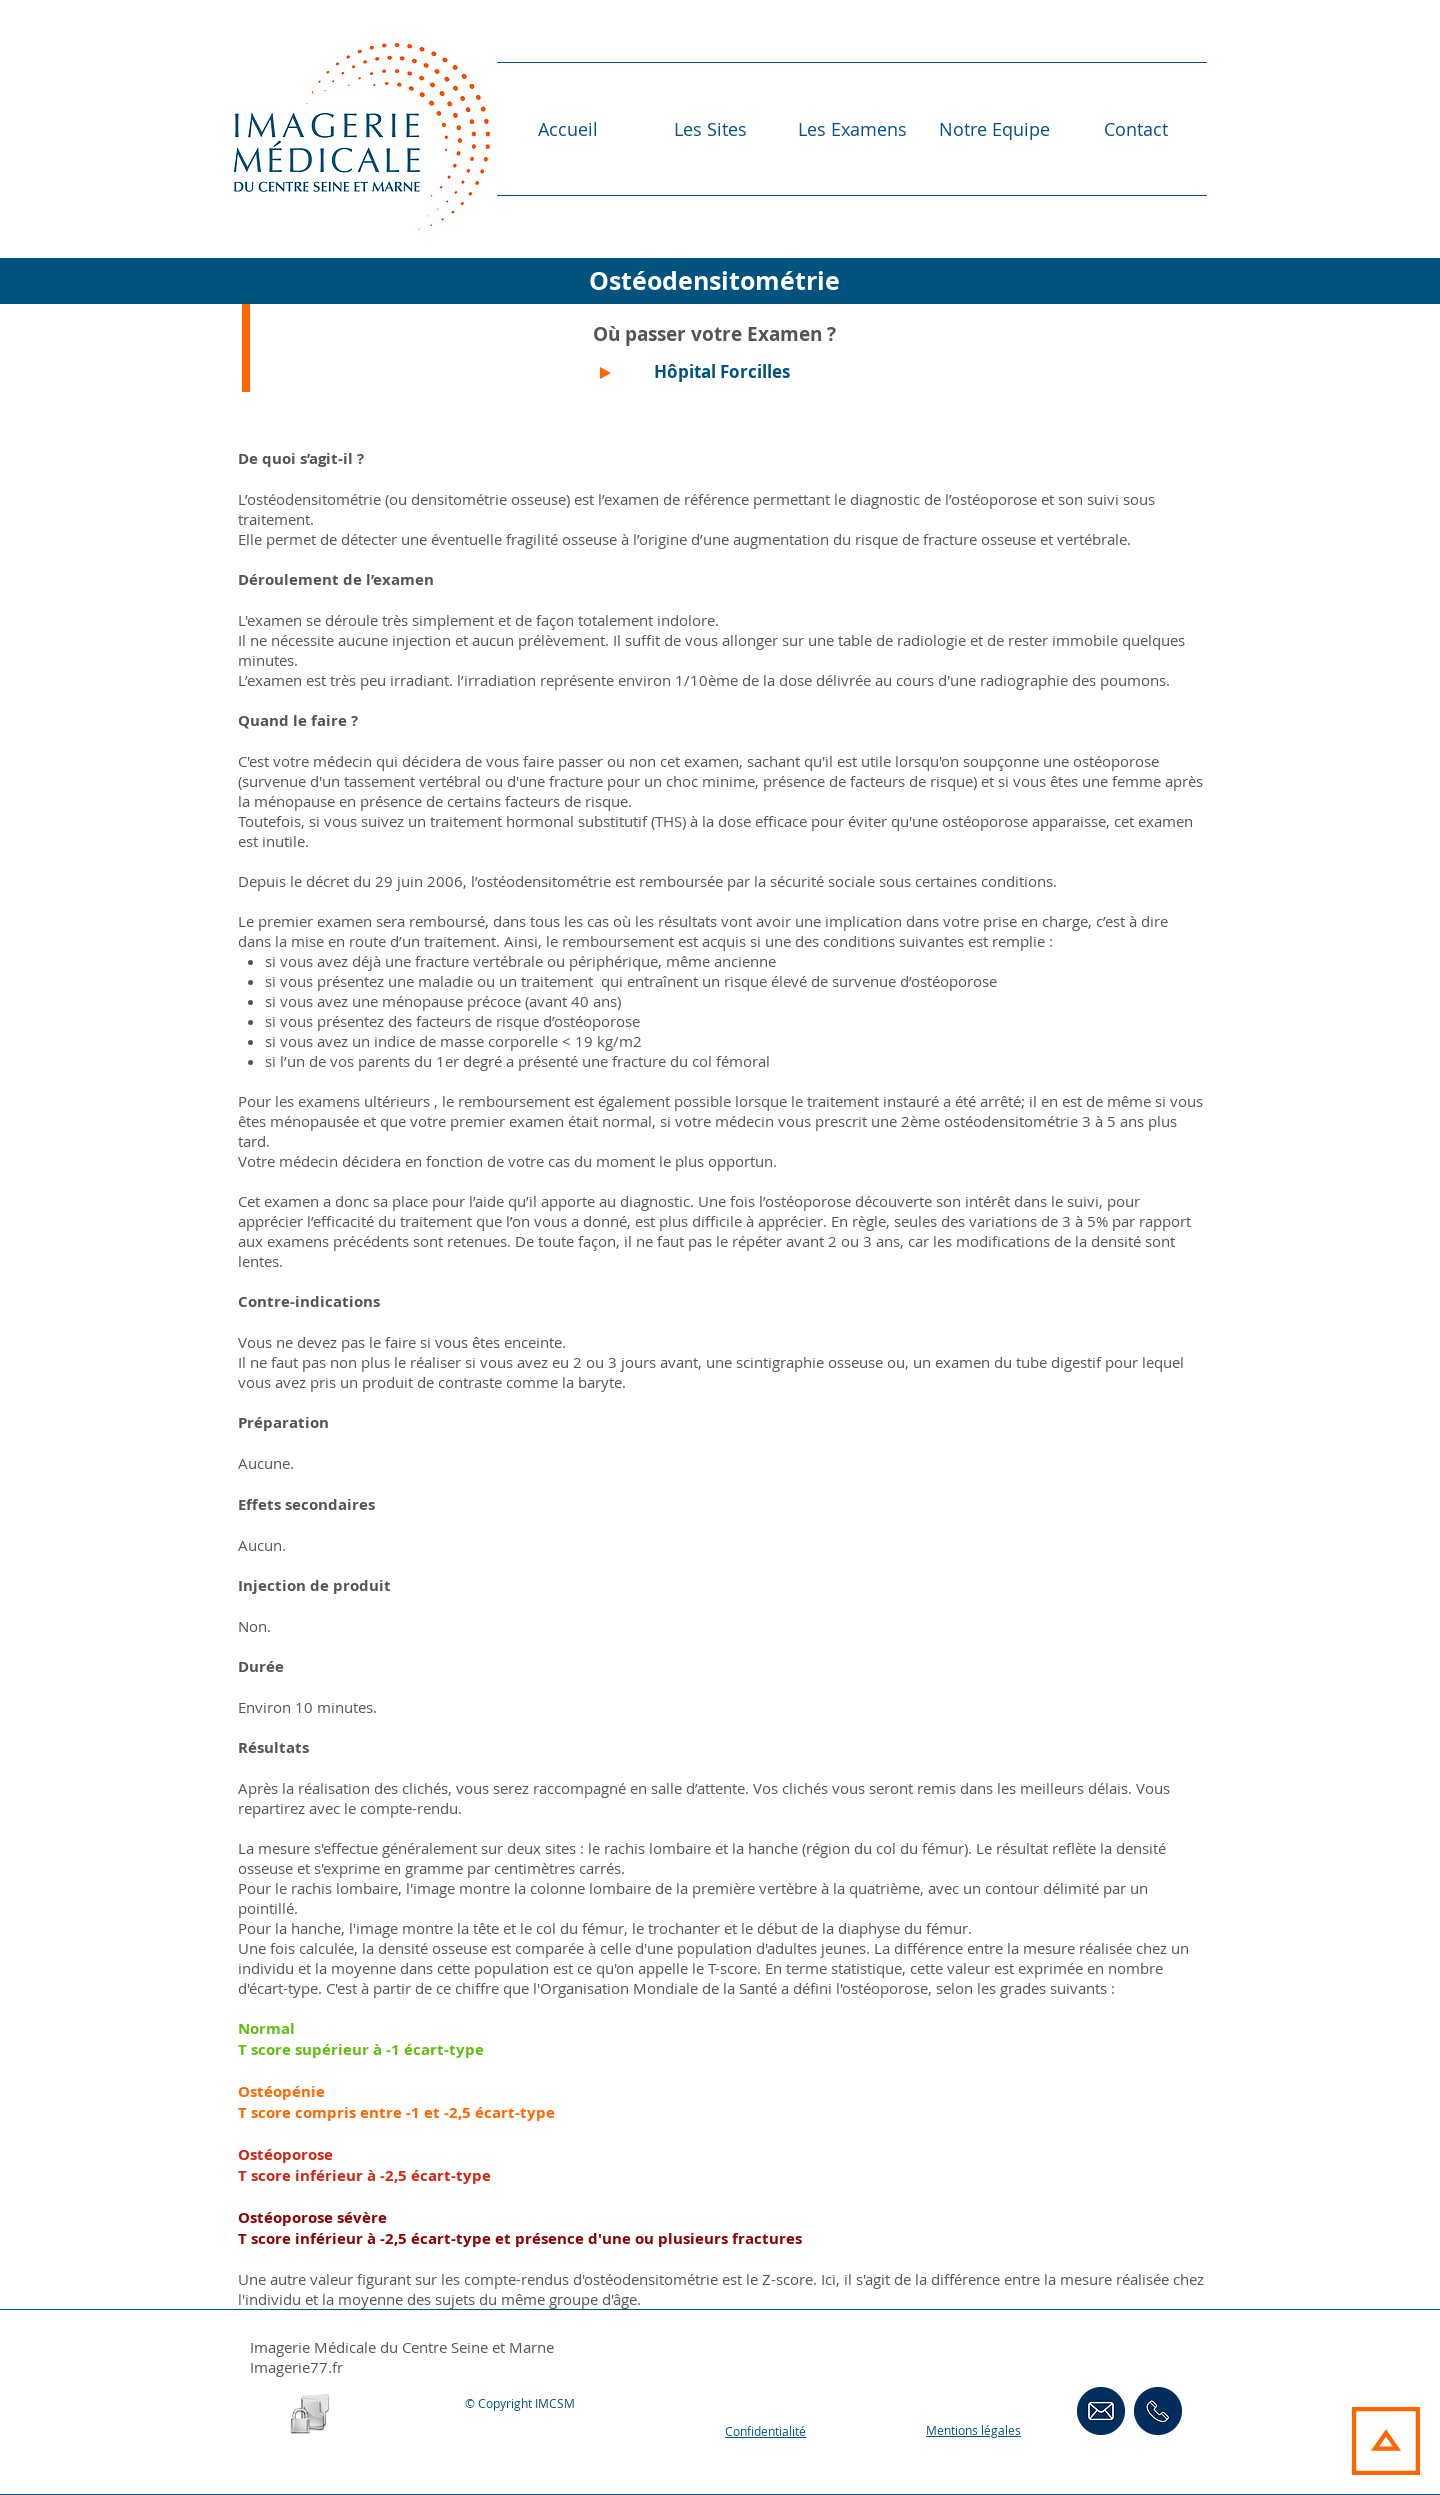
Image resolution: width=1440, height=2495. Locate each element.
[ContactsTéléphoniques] (1158, 2410)
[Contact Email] (1101, 2410)
